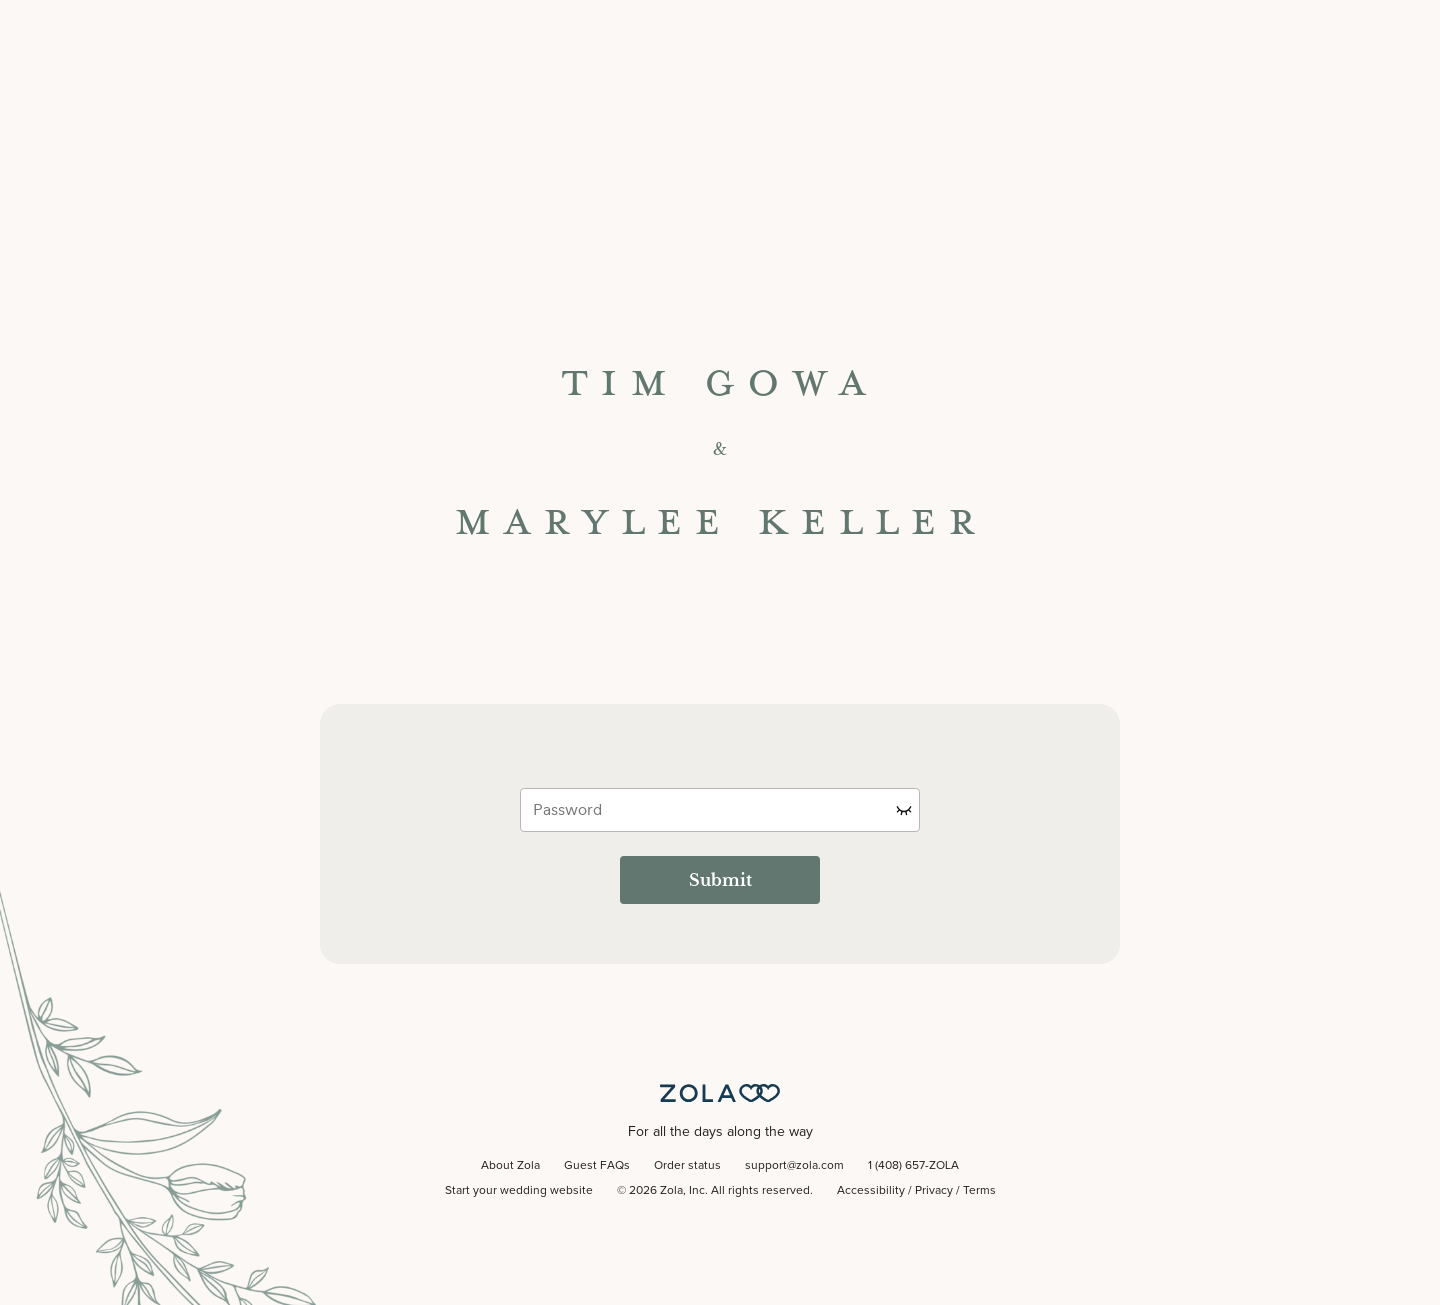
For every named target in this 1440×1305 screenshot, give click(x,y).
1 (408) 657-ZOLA (913, 1166)
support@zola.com (794, 1166)
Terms (979, 1191)
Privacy (934, 1191)
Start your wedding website (519, 1191)
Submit (720, 880)
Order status (687, 1166)
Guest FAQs (597, 1166)
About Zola (510, 1166)
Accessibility (871, 1191)
